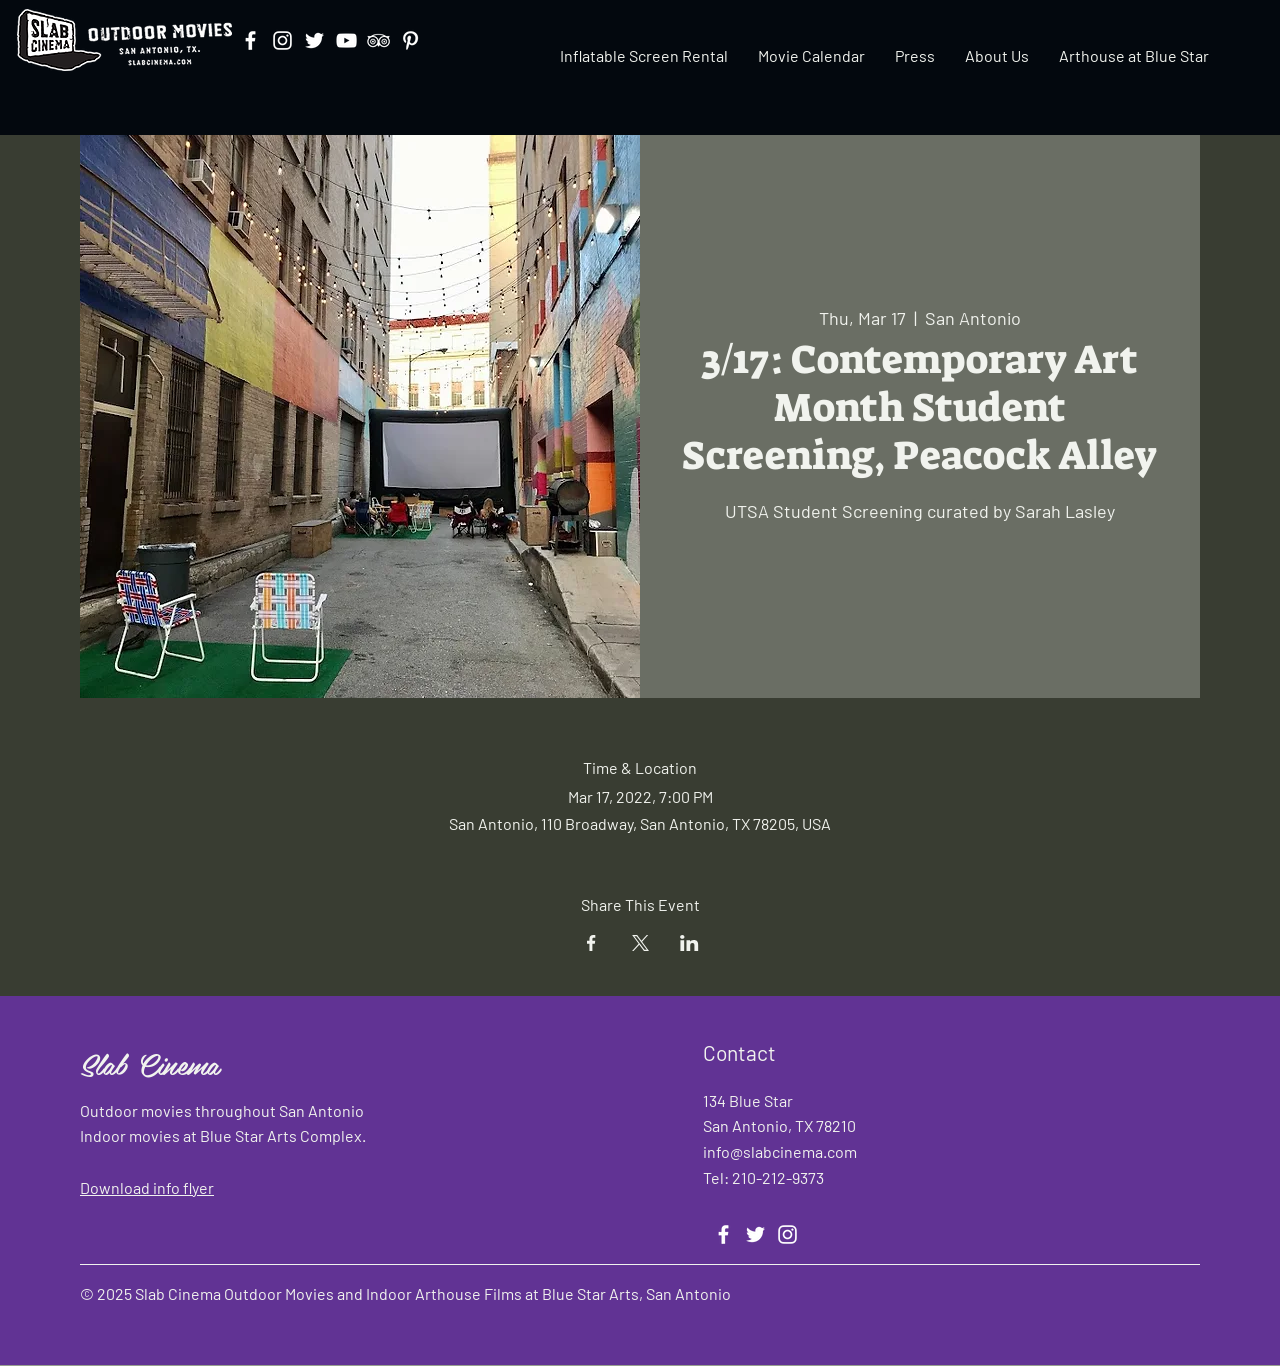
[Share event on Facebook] (591, 943)
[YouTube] (346, 40)
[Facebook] (250, 40)
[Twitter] (314, 40)
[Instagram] (282, 40)
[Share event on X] (640, 943)
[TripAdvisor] (378, 40)
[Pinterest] (410, 40)
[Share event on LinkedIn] (689, 943)
